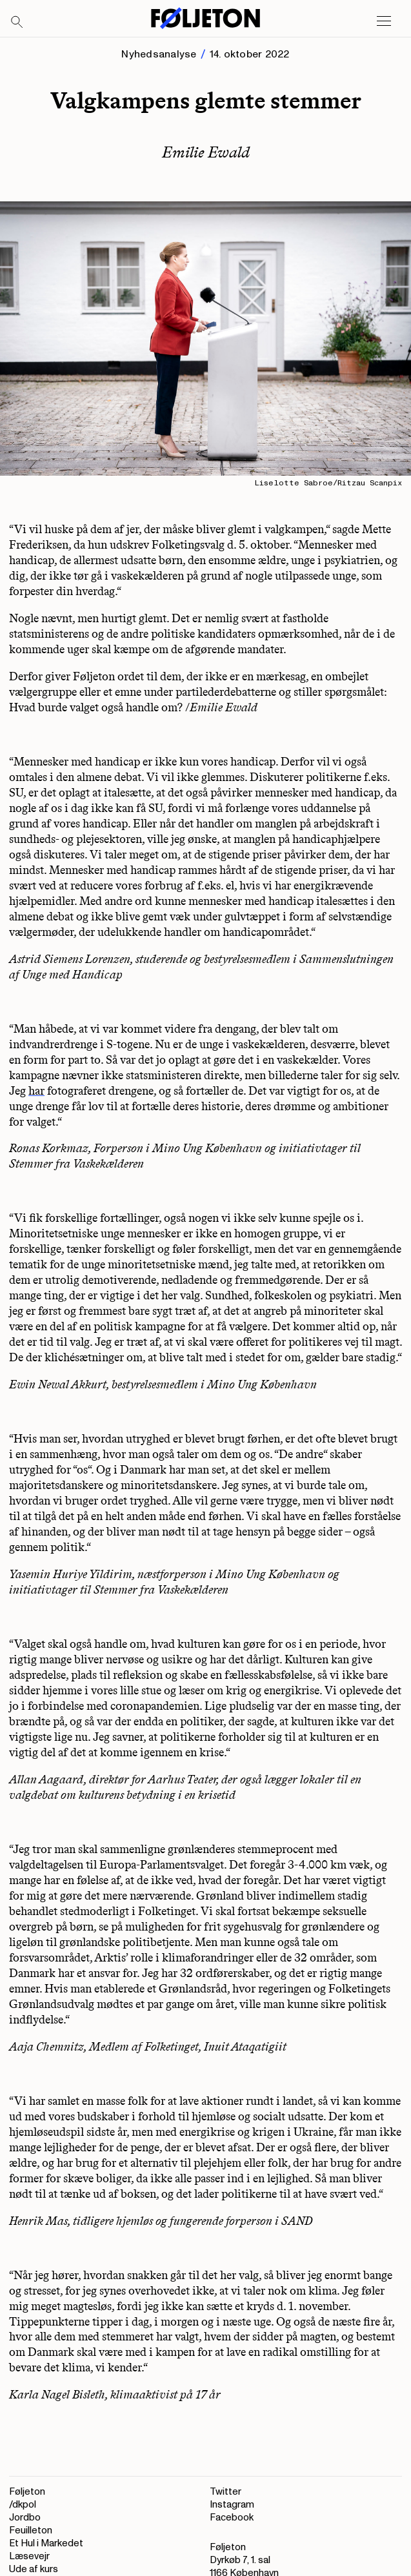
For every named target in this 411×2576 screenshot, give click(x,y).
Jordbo (25, 2517)
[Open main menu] (384, 21)
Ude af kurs (33, 2569)
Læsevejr (29, 2556)
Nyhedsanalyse (158, 54)
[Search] (17, 22)
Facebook (232, 2517)
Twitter (225, 2492)
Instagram (232, 2504)
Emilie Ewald (206, 152)
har (36, 1091)
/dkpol (22, 2504)
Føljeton (27, 2492)
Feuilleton (30, 2530)
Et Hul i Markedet (46, 2543)
